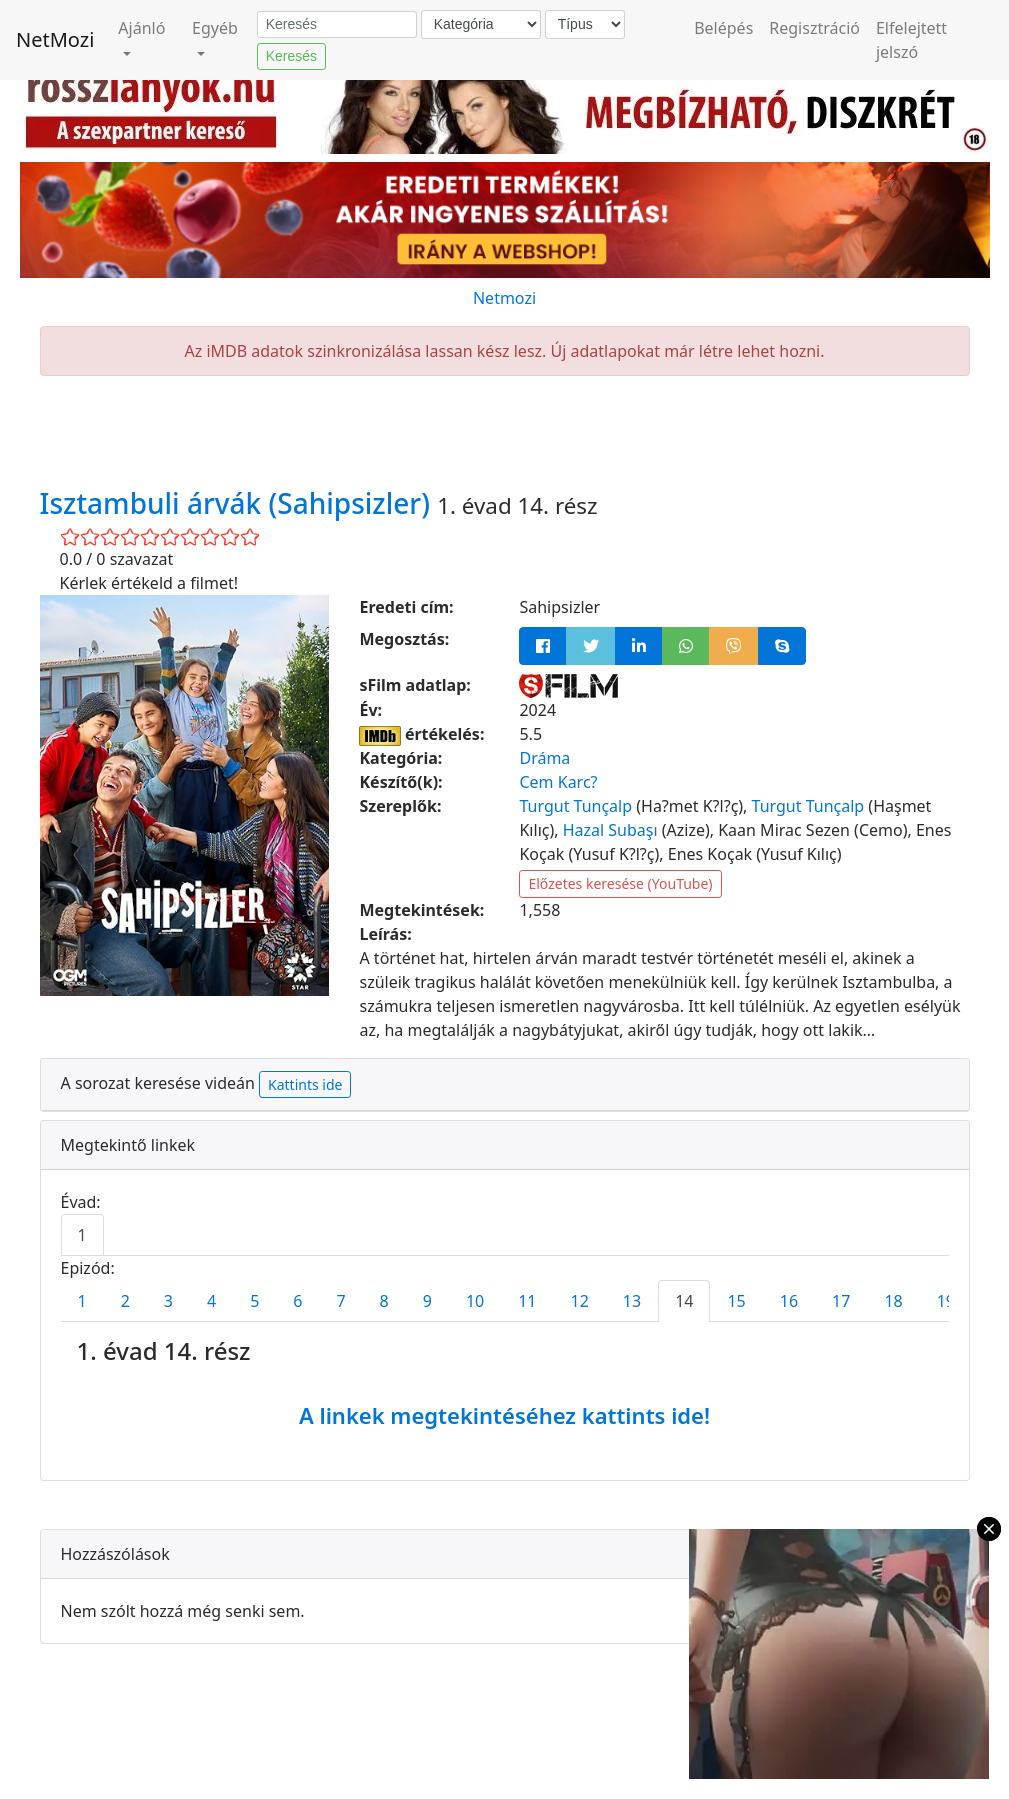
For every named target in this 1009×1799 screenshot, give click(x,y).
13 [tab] (632, 1301)
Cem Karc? (558, 782)
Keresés (291, 56)
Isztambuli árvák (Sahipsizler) (239, 503)
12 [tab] (580, 1301)
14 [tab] (684, 1301)
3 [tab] (168, 1301)
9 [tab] (427, 1301)
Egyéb (215, 28)
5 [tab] (254, 1301)
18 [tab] (893, 1301)
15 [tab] (736, 1301)
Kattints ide (305, 1084)
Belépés (723, 28)
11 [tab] (527, 1301)
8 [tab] (384, 1301)
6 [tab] (297, 1301)
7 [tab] (340, 1301)
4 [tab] (211, 1301)
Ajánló (141, 28)
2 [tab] (125, 1301)
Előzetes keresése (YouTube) (620, 883)
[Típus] (585, 24)
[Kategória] (481, 24)
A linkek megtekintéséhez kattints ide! (504, 1415)
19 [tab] (946, 1301)
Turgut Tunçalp (575, 806)
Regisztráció (814, 28)
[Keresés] (337, 25)
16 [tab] (789, 1301)
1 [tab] (82, 1235)
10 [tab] (475, 1301)
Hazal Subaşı (610, 830)
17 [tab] (841, 1301)
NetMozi (55, 39)
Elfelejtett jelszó (911, 40)
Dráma (544, 758)
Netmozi (504, 298)
